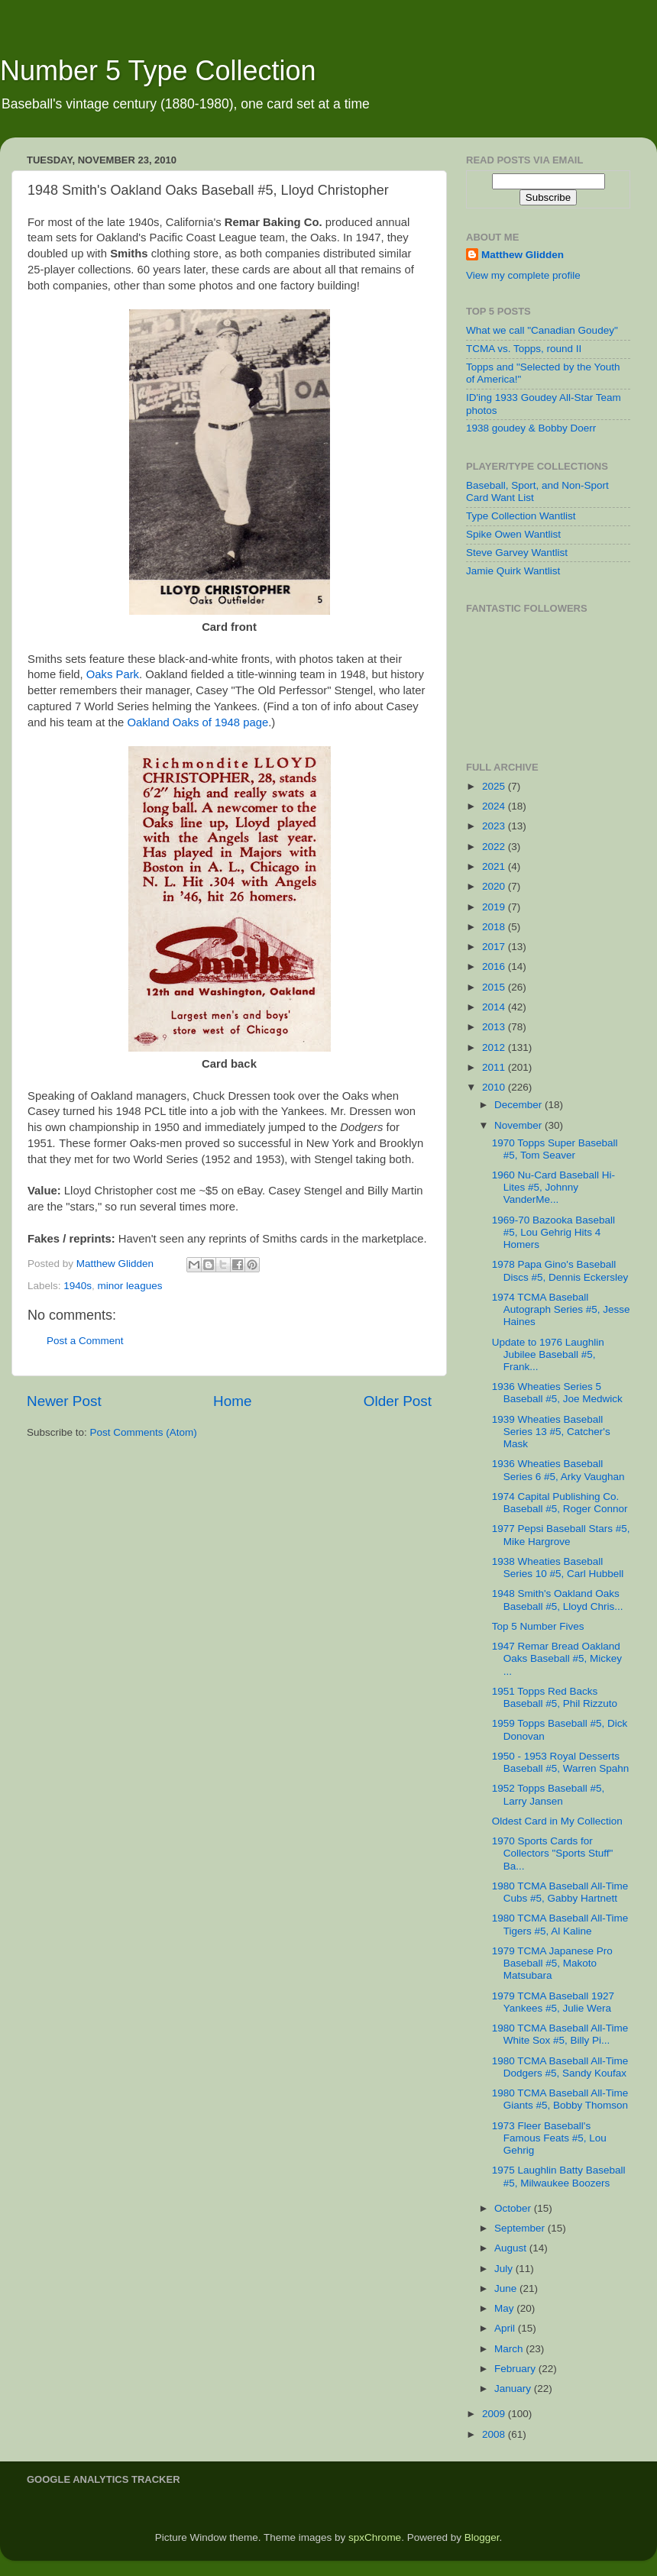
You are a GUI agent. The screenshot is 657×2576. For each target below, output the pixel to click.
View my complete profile (523, 275)
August (511, 2248)
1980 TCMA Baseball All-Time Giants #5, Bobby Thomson (560, 2099)
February (516, 2368)
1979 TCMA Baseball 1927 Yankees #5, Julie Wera (553, 2002)
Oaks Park (112, 674)
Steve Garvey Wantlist (517, 552)
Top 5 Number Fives (538, 1626)
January (514, 2388)
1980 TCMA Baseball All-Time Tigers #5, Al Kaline (560, 1924)
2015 (495, 987)
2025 (495, 786)
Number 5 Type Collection (158, 70)
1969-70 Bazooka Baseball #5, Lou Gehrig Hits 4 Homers (553, 1232)
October (514, 2208)
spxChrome (374, 2537)
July (505, 2268)
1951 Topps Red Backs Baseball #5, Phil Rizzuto (554, 1697)
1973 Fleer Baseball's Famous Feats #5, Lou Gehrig (549, 2138)
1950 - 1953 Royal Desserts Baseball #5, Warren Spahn (560, 1762)
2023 (495, 826)
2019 (495, 907)
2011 (495, 1067)
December (519, 1104)
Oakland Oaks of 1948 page (197, 722)
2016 (495, 966)
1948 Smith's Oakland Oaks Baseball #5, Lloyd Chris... (557, 1599)
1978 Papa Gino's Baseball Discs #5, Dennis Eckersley (560, 1270)
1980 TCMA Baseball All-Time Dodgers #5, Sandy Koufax (560, 2067)
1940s (77, 1285)
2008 (495, 2434)
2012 (495, 1047)
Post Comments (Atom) (143, 1432)
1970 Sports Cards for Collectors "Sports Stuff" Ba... (552, 1853)
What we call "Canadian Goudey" (542, 330)
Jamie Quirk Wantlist (513, 571)
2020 (495, 886)
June (506, 2288)
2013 (495, 1027)
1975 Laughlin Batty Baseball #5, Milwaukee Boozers (559, 2176)
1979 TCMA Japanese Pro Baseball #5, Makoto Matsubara (552, 1963)
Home (232, 1401)
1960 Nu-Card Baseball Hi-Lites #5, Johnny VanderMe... (553, 1187)
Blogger (482, 2537)
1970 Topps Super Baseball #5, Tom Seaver (555, 1149)
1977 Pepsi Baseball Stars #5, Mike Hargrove (561, 1535)
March (510, 2349)
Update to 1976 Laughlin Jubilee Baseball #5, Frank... (548, 1354)
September (521, 2228)
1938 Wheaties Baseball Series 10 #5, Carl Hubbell (558, 1567)
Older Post (398, 1401)
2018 (495, 926)
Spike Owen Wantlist (513, 534)
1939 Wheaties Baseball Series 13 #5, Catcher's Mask (551, 1432)
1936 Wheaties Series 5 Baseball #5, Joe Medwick (557, 1392)
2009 (495, 2413)
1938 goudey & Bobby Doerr (531, 428)
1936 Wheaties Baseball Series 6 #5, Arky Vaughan (558, 1470)
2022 (495, 846)
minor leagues (130, 1285)
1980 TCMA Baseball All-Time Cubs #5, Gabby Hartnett (560, 1892)
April (506, 2328)
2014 (495, 1007)
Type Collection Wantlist (521, 516)
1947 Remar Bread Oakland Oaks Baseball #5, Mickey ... (557, 1658)
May (505, 2308)
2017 (495, 946)
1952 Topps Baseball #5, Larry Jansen (548, 1794)
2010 (495, 1087)
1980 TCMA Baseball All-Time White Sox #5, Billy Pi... (560, 2034)
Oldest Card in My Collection (557, 1821)
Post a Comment (85, 1340)
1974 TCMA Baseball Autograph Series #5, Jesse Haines (561, 1309)
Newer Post (64, 1401)
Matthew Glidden (522, 254)
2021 (495, 866)
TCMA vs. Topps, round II (523, 348)
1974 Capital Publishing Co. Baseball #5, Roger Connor (560, 1502)
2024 (495, 806)
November (519, 1125)
